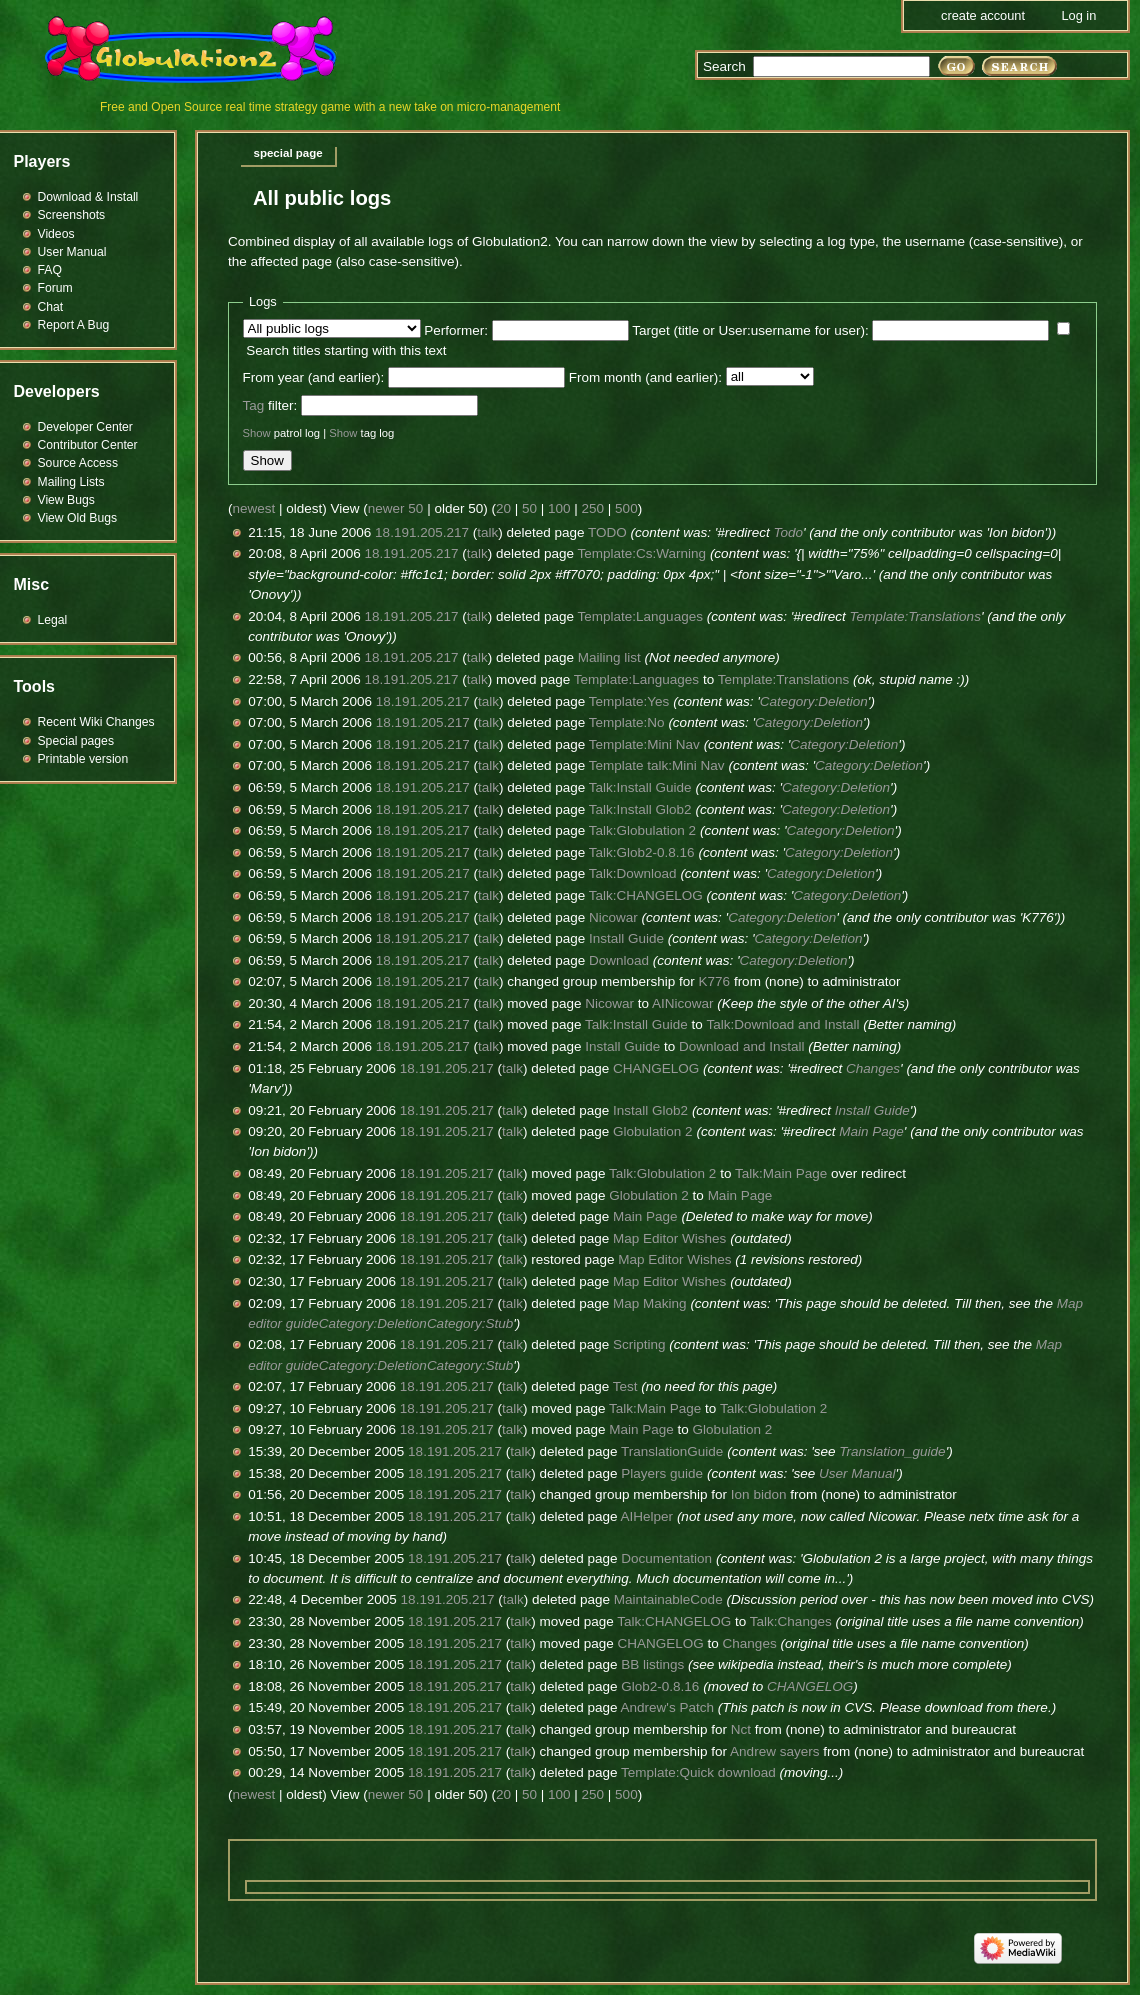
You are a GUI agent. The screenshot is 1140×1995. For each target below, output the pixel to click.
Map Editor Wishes (669, 1238)
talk (487, 532)
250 (593, 508)
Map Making (650, 1303)
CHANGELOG (656, 1068)
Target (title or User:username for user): (750, 330)
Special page (288, 153)
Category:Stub (470, 1323)
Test (625, 1386)
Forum (55, 288)
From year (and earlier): (314, 377)
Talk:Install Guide (640, 787)
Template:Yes (629, 701)
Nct (741, 1729)
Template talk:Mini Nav (657, 765)
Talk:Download (633, 873)
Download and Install (741, 1046)
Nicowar (613, 917)
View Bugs (66, 500)
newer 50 (396, 508)
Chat (51, 307)
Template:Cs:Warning (642, 553)
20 (503, 508)
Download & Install (88, 197)
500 (626, 508)
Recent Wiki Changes (96, 722)
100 (559, 508)
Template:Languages (640, 616)
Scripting (639, 1344)
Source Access (78, 463)
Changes (873, 1068)
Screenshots (72, 215)
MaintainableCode (668, 1599)
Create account (983, 15)
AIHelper (647, 1516)
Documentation (666, 1558)
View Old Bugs (78, 518)
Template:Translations (915, 616)
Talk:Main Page (781, 1173)
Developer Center (85, 427)
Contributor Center (88, 445)
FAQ (50, 270)
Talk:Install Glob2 (640, 809)
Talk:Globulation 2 (642, 830)
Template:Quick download (698, 1772)
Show (257, 433)
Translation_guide (892, 1451)
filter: (270, 405)
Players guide (662, 1473)
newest (254, 508)
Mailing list (609, 657)
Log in (1078, 15)
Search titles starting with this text (346, 350)
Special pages (76, 741)
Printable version (83, 759)
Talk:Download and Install (782, 1024)
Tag (254, 405)
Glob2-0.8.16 (660, 1686)
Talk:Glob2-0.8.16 (642, 852)
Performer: (456, 330)
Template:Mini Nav (644, 744)
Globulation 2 (653, 1131)
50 (529, 508)
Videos (56, 234)
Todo (789, 532)
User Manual (857, 1473)
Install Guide (626, 938)
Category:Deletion (814, 701)
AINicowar (683, 1003)
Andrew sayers (774, 1751)
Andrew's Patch (667, 1707)
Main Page (871, 1131)
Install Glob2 (650, 1110)
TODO (607, 532)
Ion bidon (759, 1494)
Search (724, 66)
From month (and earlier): (645, 377)
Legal (53, 620)
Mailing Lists (71, 482)
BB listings (652, 1664)
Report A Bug (74, 325)
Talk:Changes (791, 1621)
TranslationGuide (672, 1451)
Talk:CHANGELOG (646, 895)
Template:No (627, 722)
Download (619, 960)
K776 (715, 981)
